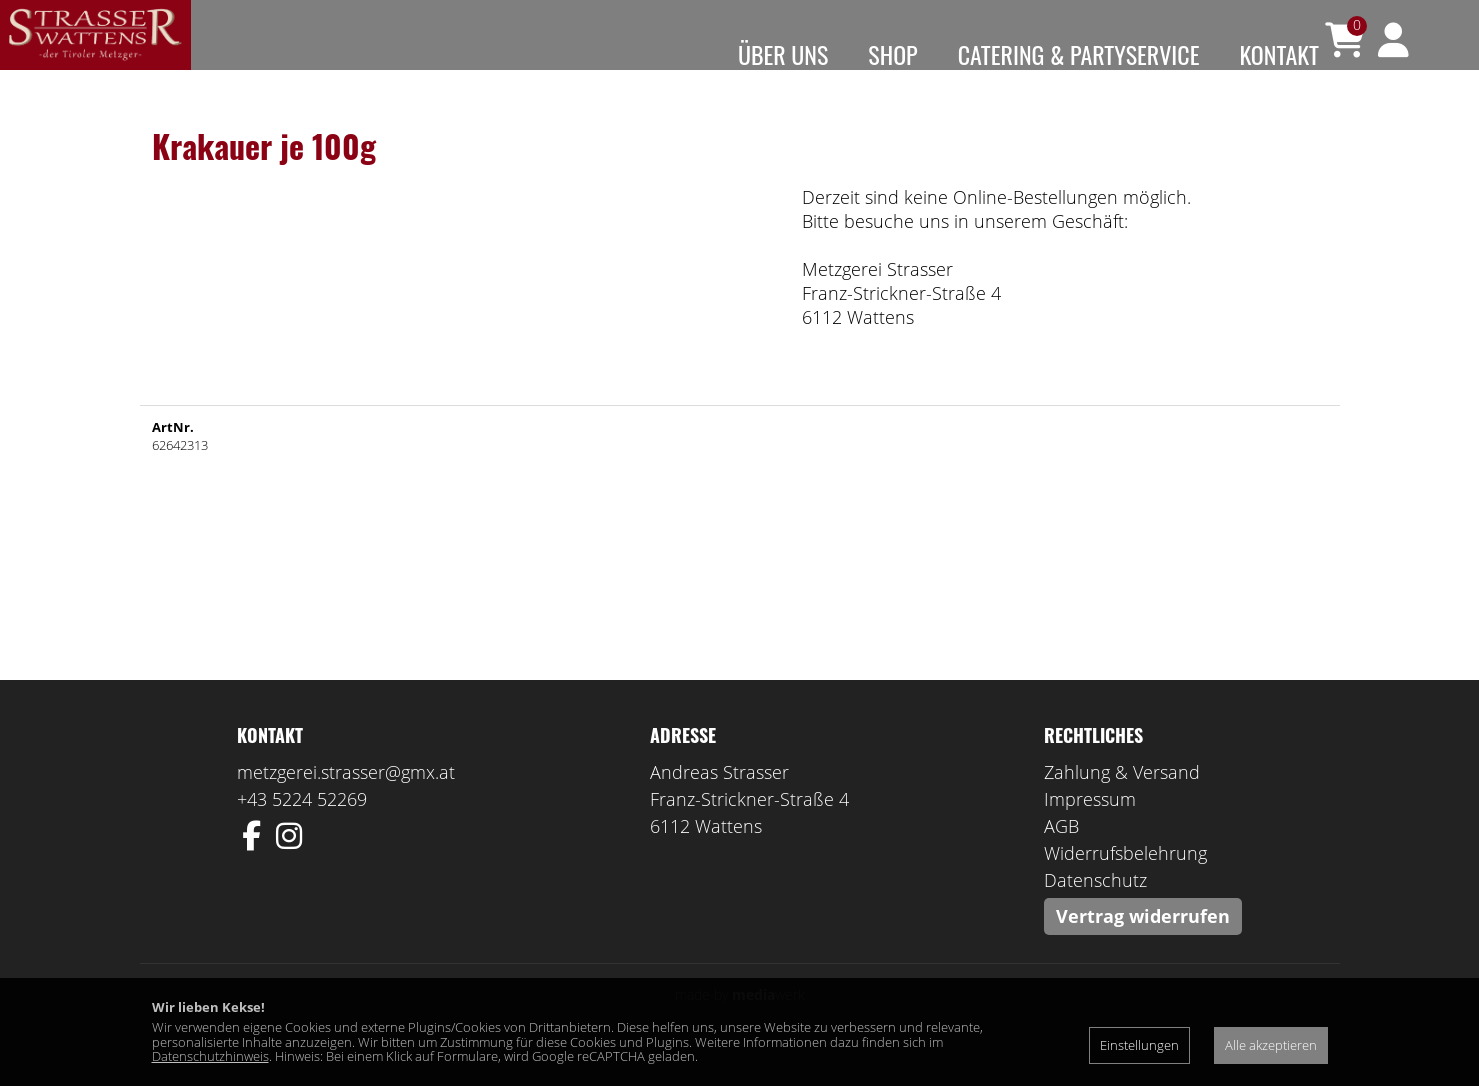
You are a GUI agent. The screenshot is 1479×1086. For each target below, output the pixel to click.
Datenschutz (1095, 910)
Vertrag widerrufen (1143, 946)
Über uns (783, 54)
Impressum (1090, 829)
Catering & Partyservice (1079, 54)
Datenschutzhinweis (210, 1056)
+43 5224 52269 (302, 829)
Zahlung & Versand (1122, 802)
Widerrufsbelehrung (1125, 883)
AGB (1061, 856)
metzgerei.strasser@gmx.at (346, 802)
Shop (892, 54)
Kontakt (1279, 54)
